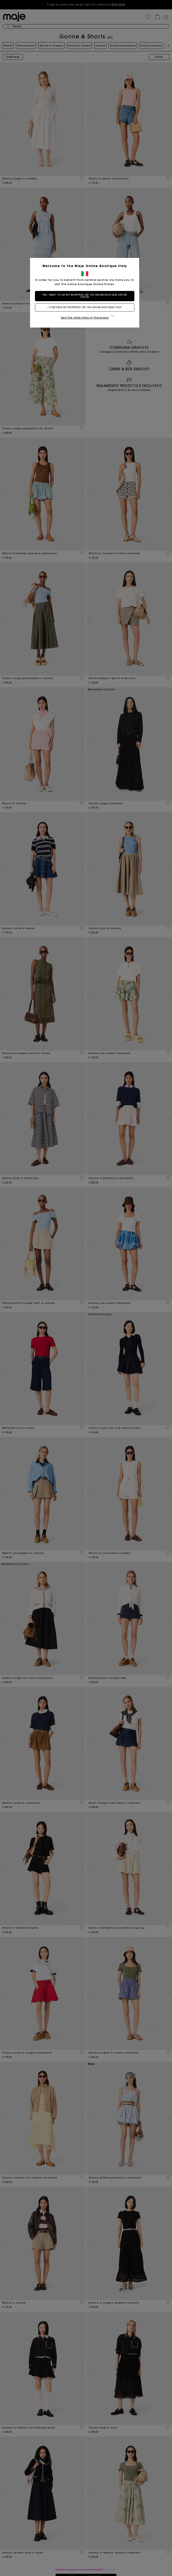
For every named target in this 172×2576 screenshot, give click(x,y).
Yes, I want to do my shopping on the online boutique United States (86, 296)
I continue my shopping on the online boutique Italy (86, 307)
